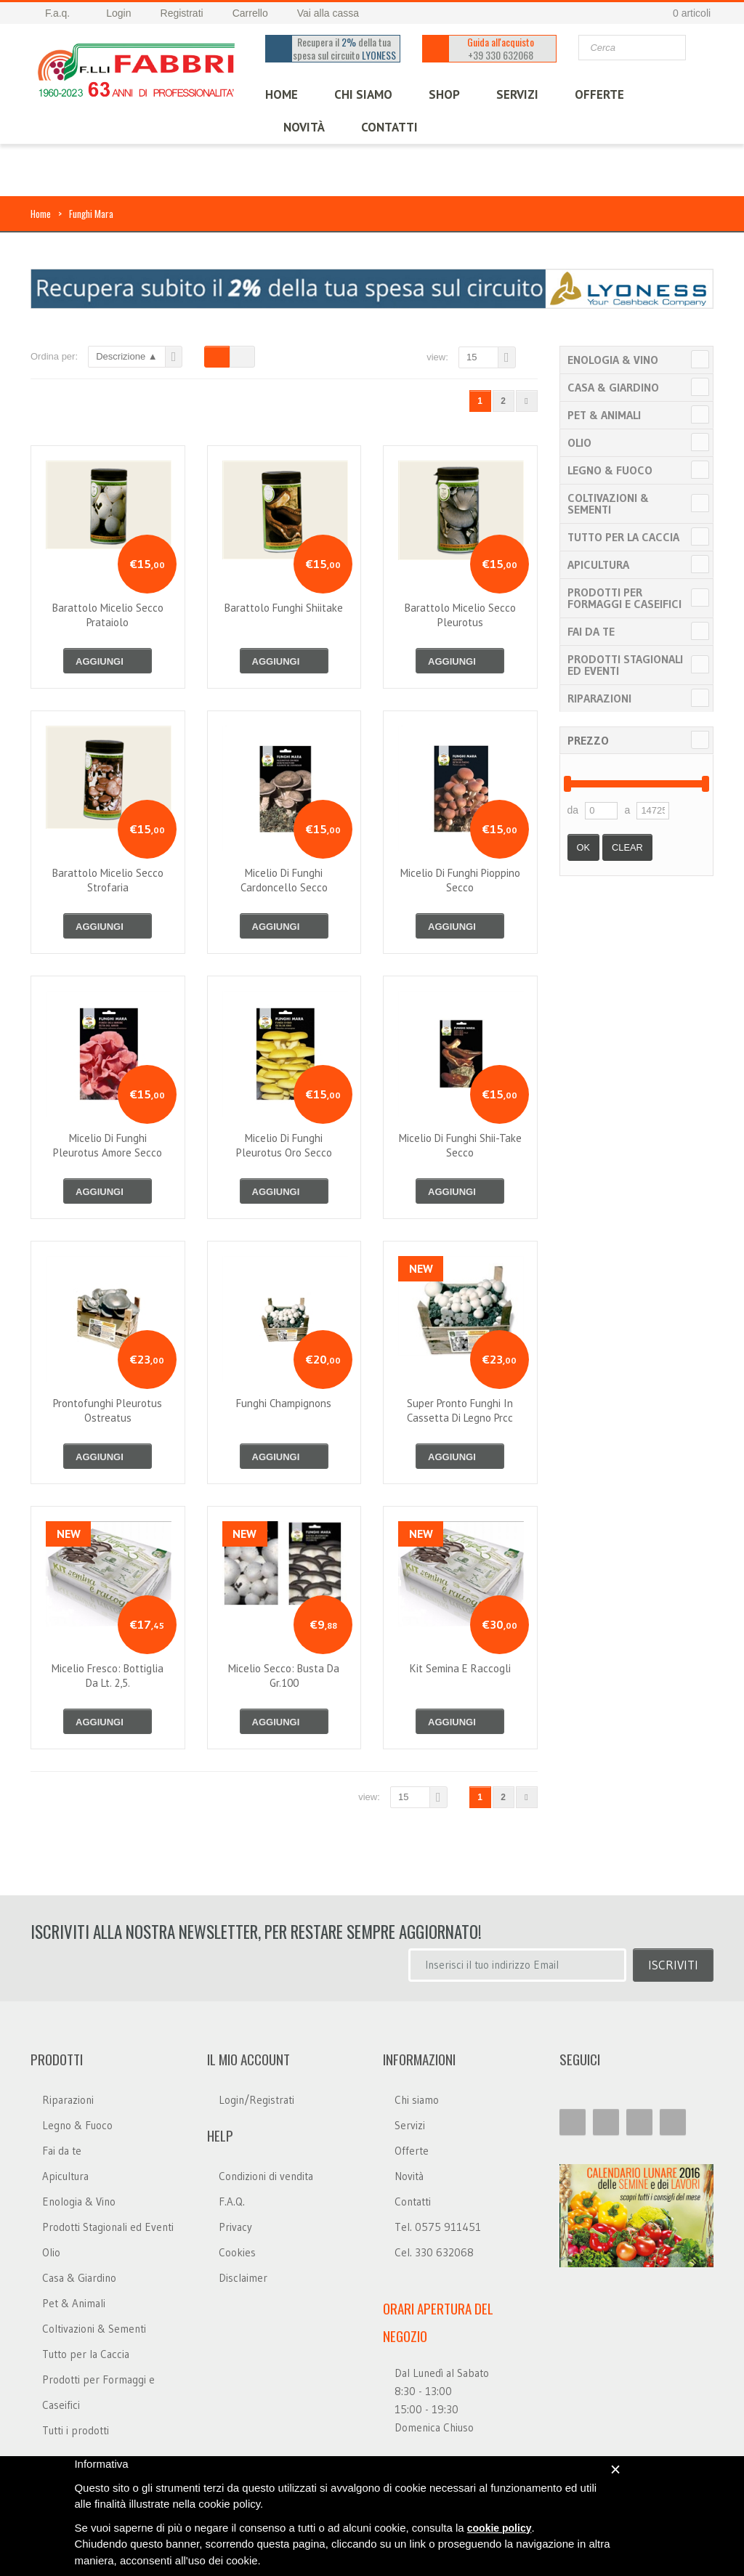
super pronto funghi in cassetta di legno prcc (460, 1410)
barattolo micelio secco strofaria (107, 880)
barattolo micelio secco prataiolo (107, 615)
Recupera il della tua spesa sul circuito (344, 49)
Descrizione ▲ (126, 356)
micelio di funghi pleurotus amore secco (107, 1145)
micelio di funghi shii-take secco (460, 1145)
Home (41, 213)
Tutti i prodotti (75, 2430)
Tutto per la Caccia (623, 537)
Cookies (237, 2252)
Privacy (235, 2227)
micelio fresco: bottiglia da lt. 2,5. (107, 1675)
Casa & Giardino (613, 387)
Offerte (412, 2151)
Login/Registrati (256, 2100)
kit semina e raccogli (460, 1668)
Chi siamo (417, 2100)
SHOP (444, 94)
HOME (281, 94)
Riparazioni (599, 698)
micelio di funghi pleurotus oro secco (284, 1145)
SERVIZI (517, 94)
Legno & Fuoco (609, 470)
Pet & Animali (604, 415)
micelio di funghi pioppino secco (460, 880)
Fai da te (591, 631)
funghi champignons (283, 1403)
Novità (304, 127)
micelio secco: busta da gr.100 (283, 1675)
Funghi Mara (91, 213)
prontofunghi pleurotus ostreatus (107, 1410)
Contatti (413, 2201)
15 (471, 357)
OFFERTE (599, 94)
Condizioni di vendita (266, 2176)
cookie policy (499, 2528)
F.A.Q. (232, 2201)
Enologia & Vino (612, 359)
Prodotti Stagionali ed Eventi (625, 665)
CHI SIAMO (363, 94)
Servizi (410, 2125)
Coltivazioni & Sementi (608, 503)
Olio (579, 442)
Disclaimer (243, 2278)
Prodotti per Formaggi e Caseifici (624, 598)
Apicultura (598, 564)
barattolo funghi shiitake (284, 608)
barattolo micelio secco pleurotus (460, 615)
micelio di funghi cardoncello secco (284, 880)
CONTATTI (389, 127)
